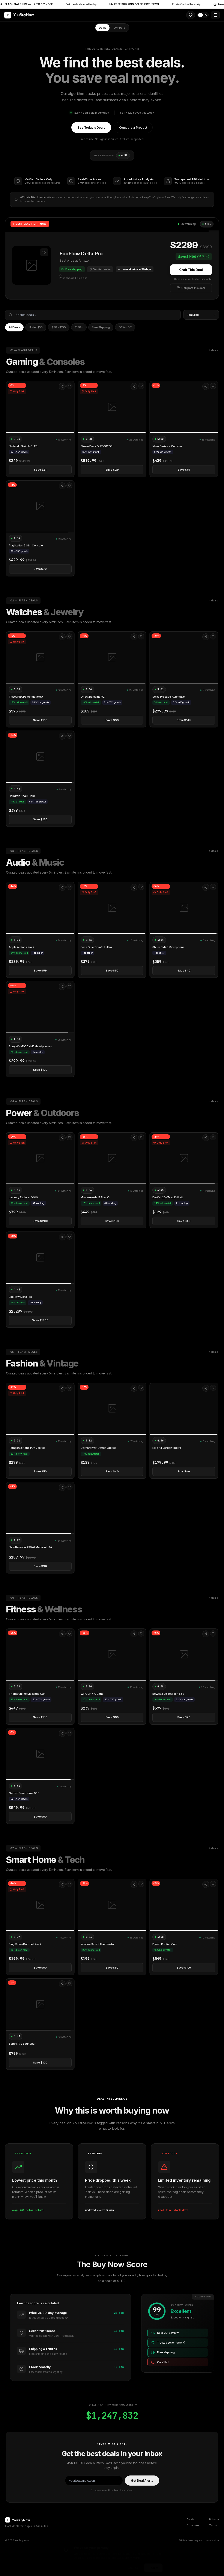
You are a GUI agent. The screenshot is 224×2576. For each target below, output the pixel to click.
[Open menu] (215, 15)
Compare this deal (191, 306)
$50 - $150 (59, 346)
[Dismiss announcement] (218, 4)
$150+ (79, 346)
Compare (119, 27)
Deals (102, 27)
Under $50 (36, 346)
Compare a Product (133, 138)
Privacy (214, 2546)
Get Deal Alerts (142, 2507)
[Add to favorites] (44, 271)
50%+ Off (125, 346)
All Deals (14, 346)
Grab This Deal (191, 288)
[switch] (203, 15)
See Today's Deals (91, 138)
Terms (213, 2552)
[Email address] (94, 2507)
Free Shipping (101, 346)
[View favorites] (190, 15)
